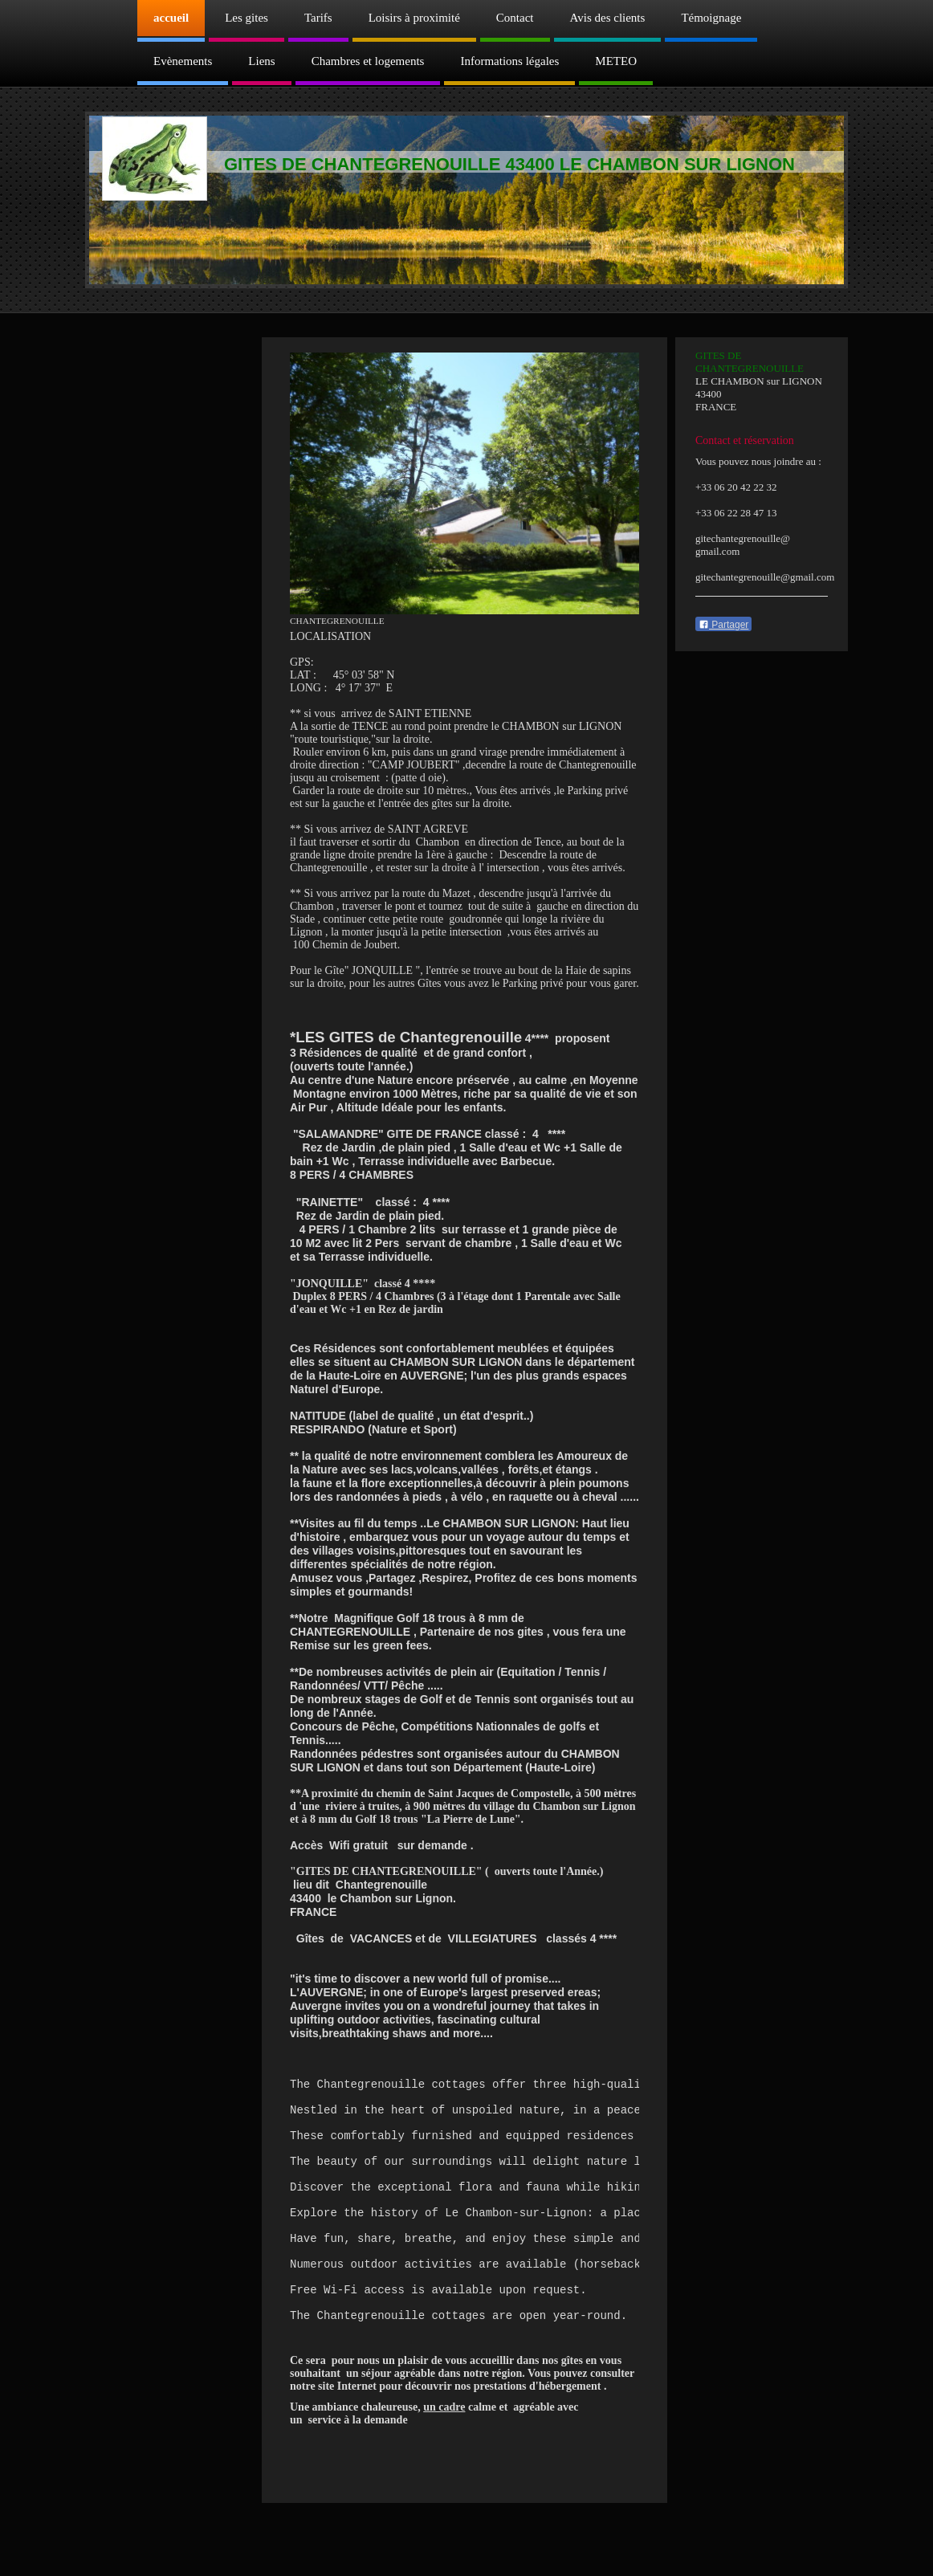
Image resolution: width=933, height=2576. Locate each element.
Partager (723, 624)
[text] (464, 2235)
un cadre (444, 2453)
